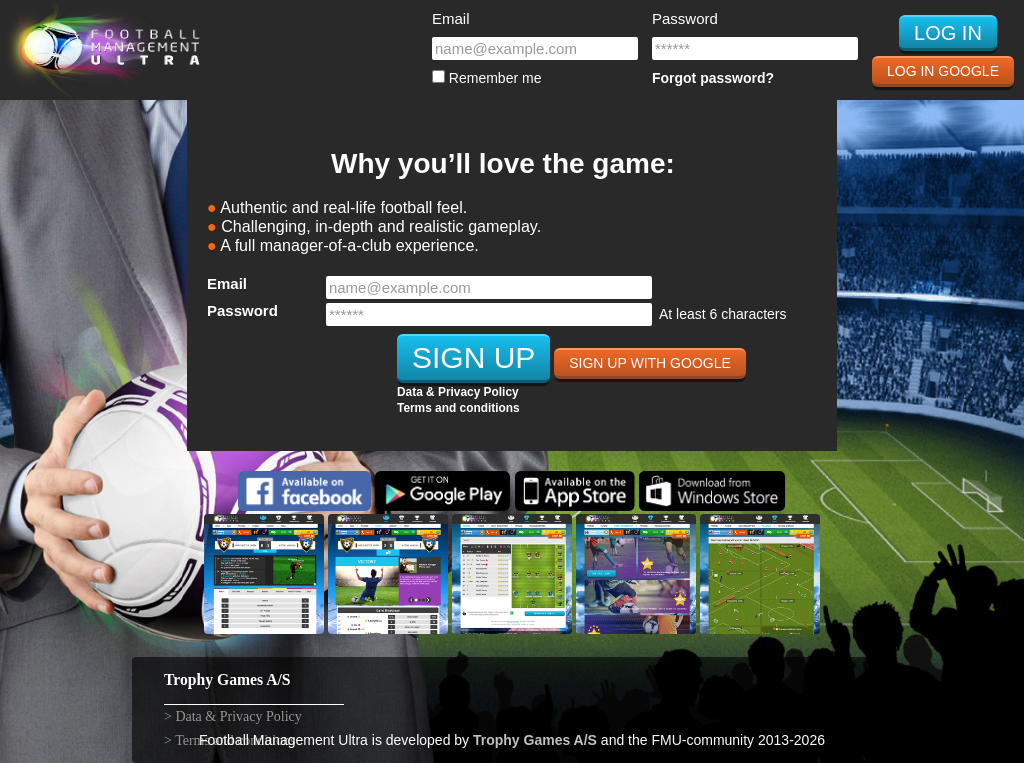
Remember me (486, 78)
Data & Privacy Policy (458, 392)
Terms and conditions (458, 408)
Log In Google (943, 71)
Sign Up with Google (650, 363)
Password (685, 18)
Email (451, 18)
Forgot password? (713, 78)
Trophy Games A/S (535, 740)
